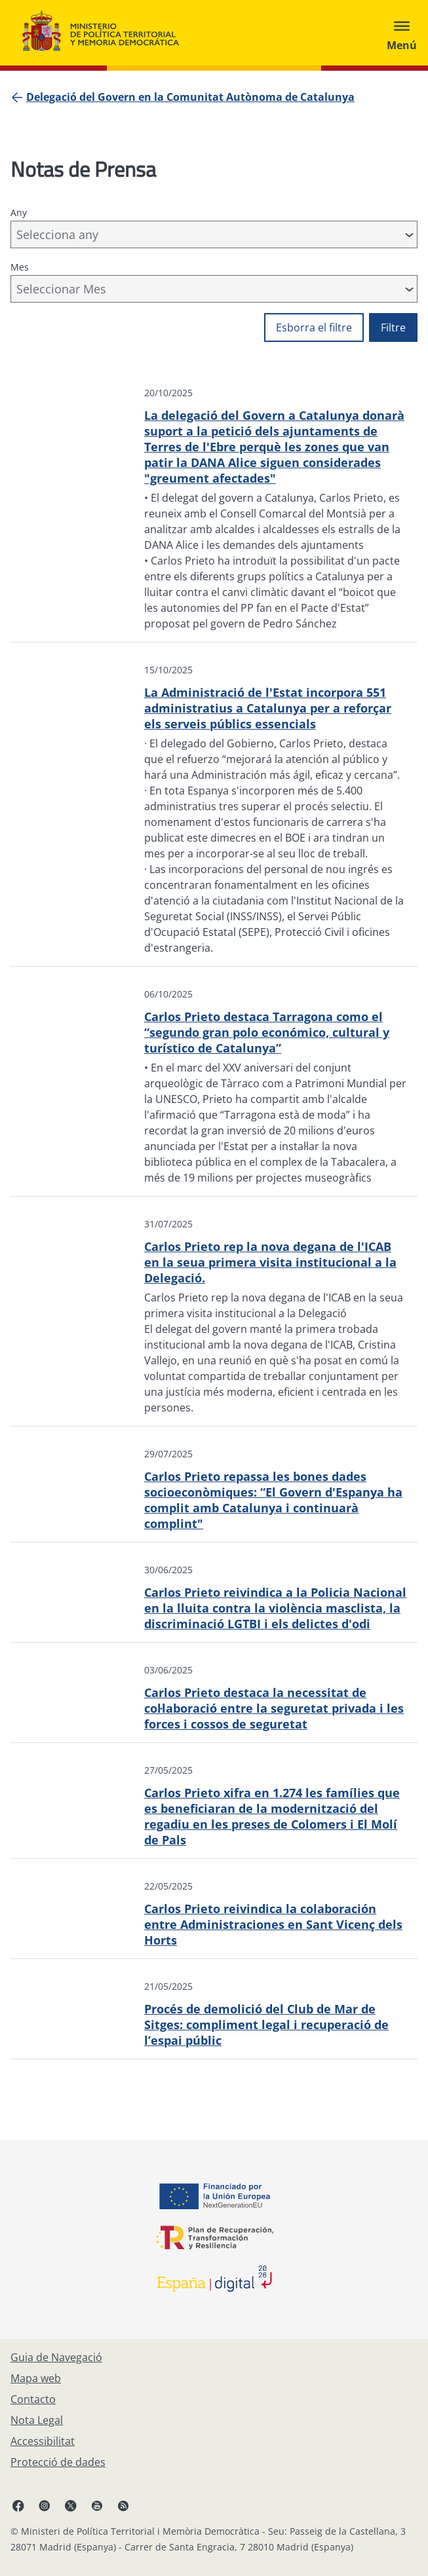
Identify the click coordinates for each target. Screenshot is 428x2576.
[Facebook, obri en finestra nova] (18, 2505)
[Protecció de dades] (58, 2462)
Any (18, 212)
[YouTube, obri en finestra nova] (97, 2505)
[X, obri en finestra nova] (71, 2505)
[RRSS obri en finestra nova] (123, 2505)
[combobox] (214, 234)
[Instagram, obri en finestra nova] (44, 2505)
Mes (19, 267)
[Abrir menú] (402, 33)
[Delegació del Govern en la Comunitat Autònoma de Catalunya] (190, 97)
